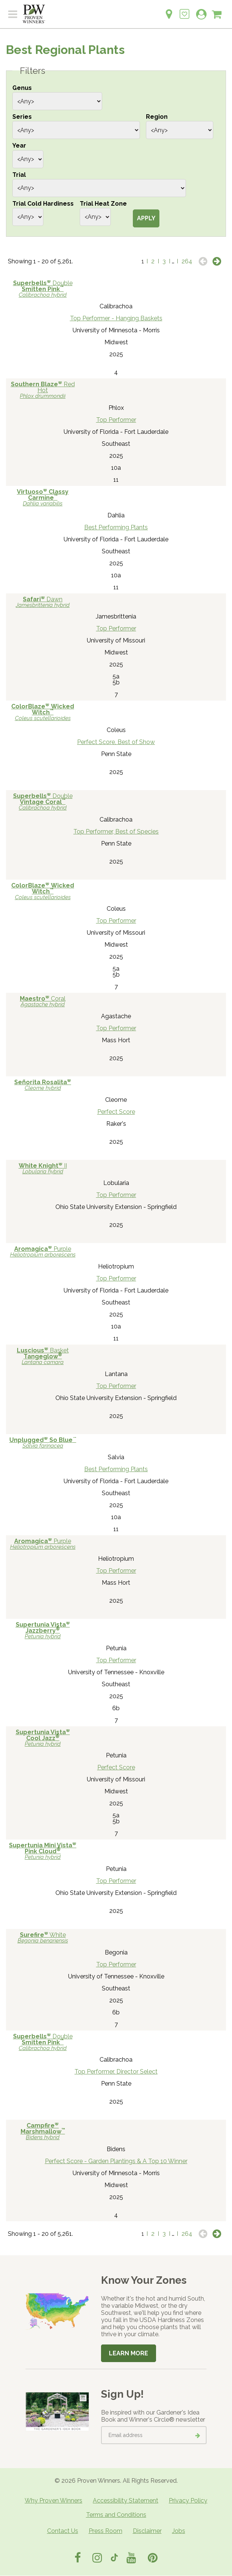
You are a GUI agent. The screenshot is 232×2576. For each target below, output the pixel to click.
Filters (32, 70)
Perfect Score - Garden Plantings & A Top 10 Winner (116, 2161)
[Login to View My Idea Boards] (184, 10)
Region (157, 116)
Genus (22, 87)
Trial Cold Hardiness (43, 203)
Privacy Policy (188, 2500)
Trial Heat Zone (103, 203)
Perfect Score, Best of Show (116, 742)
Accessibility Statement (125, 2500)
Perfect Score (116, 1111)
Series (22, 116)
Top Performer (116, 419)
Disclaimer (147, 2530)
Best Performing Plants (116, 527)
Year (19, 145)
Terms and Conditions (116, 2514)
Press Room (105, 2530)
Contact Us (62, 2530)
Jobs (178, 2530)
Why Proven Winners (53, 2500)
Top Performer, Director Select (116, 2071)
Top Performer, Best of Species (116, 831)
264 (186, 261)
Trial (19, 174)
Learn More (128, 2353)
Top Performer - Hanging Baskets (116, 318)
